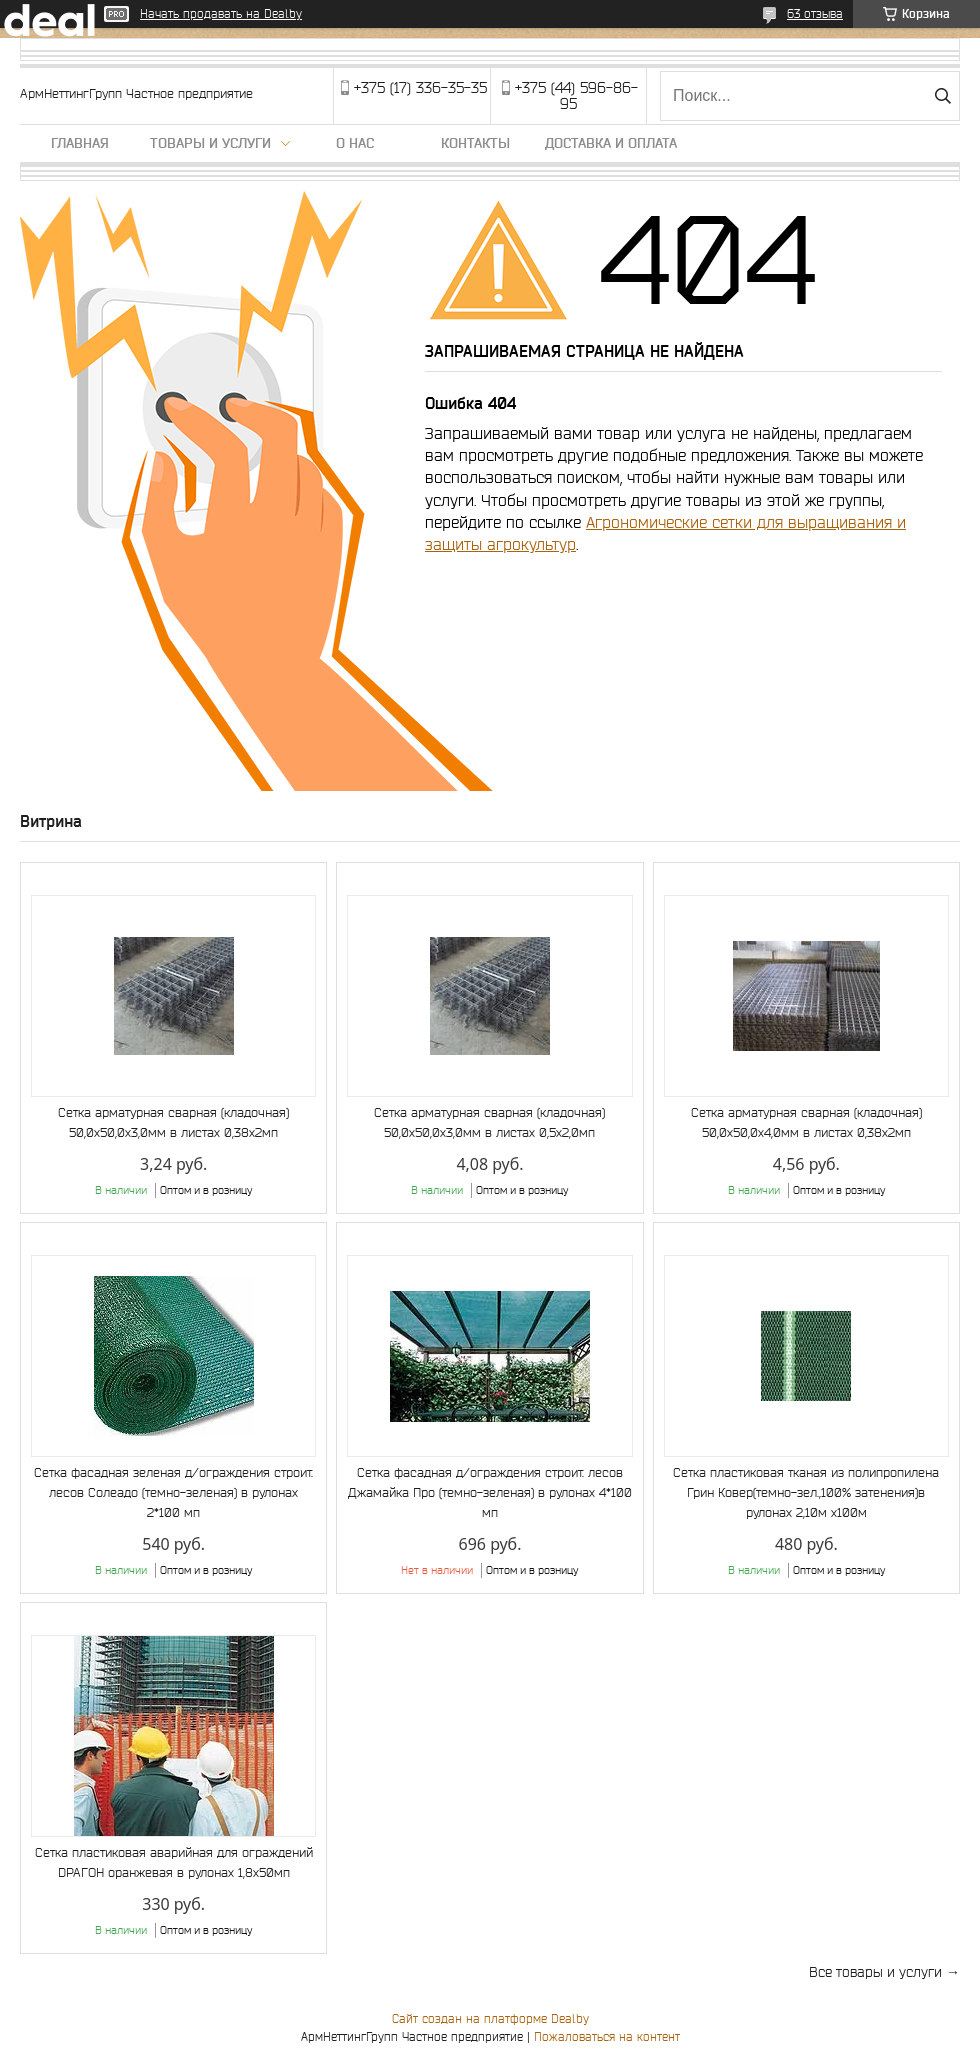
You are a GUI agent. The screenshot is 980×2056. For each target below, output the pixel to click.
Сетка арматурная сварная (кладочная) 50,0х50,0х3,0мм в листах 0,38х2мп (173, 1122)
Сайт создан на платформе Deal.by (490, 2018)
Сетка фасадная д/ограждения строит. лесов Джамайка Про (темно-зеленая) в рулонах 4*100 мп (490, 1492)
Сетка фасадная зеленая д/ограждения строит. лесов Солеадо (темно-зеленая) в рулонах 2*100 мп (173, 1492)
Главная (80, 143)
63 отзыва (815, 13)
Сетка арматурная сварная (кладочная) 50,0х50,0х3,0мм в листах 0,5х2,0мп (489, 1122)
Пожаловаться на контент (607, 2036)
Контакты (475, 143)
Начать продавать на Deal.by (221, 13)
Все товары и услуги (875, 1972)
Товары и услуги (210, 143)
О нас (355, 143)
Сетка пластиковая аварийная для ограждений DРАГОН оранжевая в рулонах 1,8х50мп (174, 1862)
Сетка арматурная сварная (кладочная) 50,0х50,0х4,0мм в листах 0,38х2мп (806, 1122)
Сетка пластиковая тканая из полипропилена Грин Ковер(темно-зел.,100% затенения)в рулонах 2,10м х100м (806, 1492)
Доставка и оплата (611, 143)
